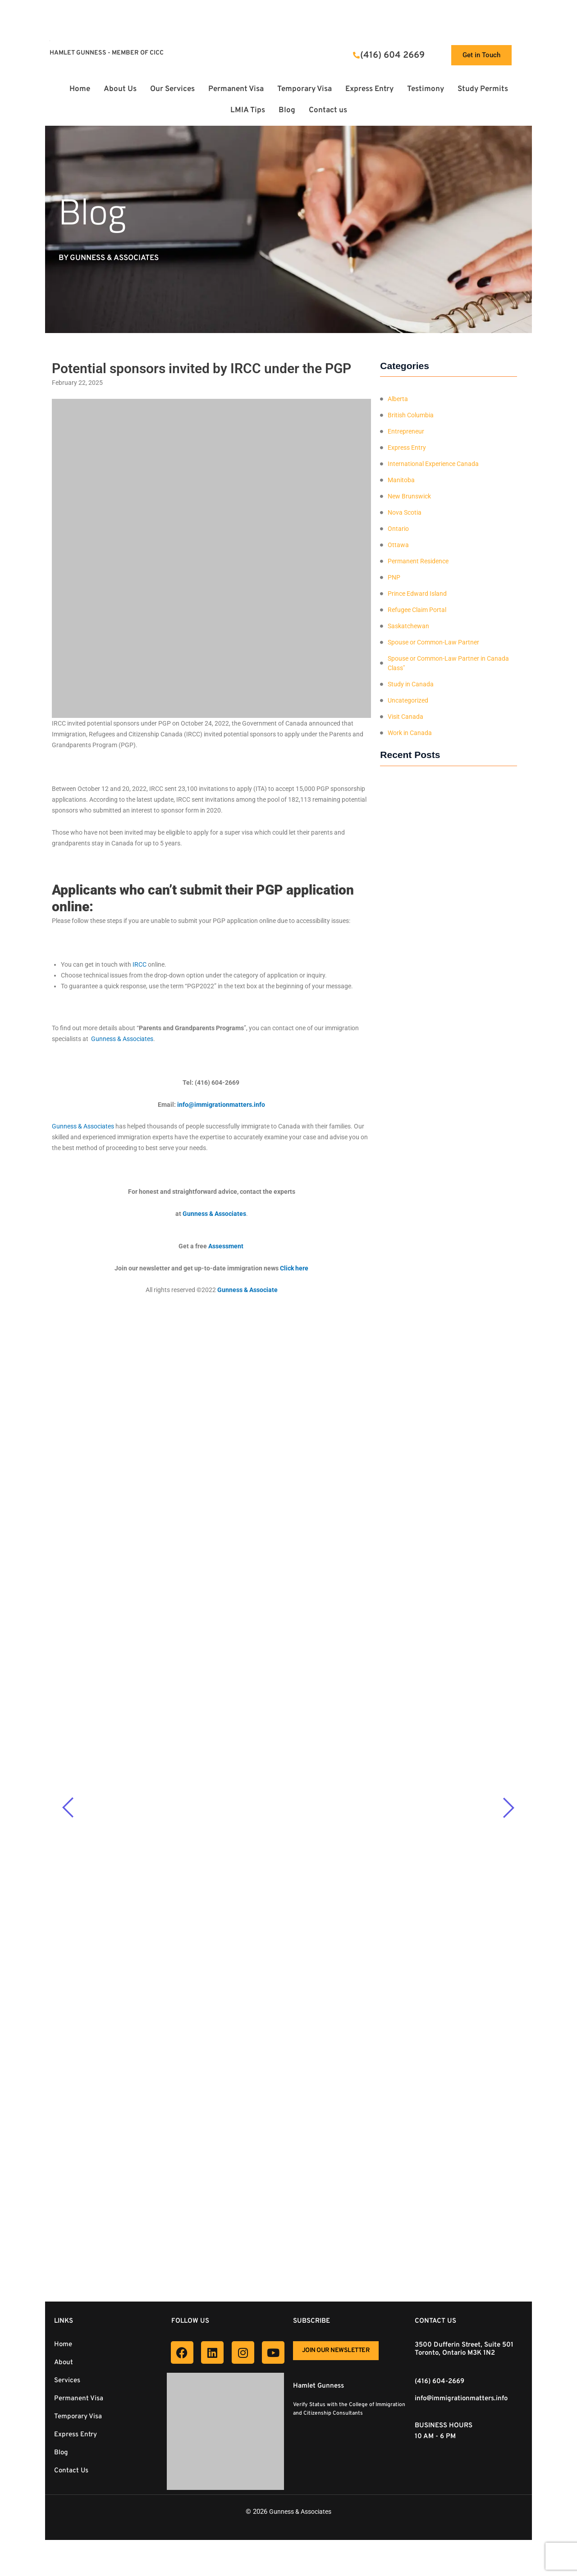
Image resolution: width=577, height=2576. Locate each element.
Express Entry (369, 89)
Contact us (328, 110)
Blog (287, 110)
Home (79, 89)
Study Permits (483, 89)
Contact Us (71, 2470)
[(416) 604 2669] (356, 55)
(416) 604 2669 (392, 55)
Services (67, 2380)
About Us (120, 89)
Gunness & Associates (300, 2511)
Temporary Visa (304, 89)
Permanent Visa (236, 89)
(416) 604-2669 (439, 2381)
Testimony (425, 89)
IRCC (140, 964)
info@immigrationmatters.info (461, 2398)
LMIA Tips (247, 110)
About (63, 2362)
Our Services (172, 89)
